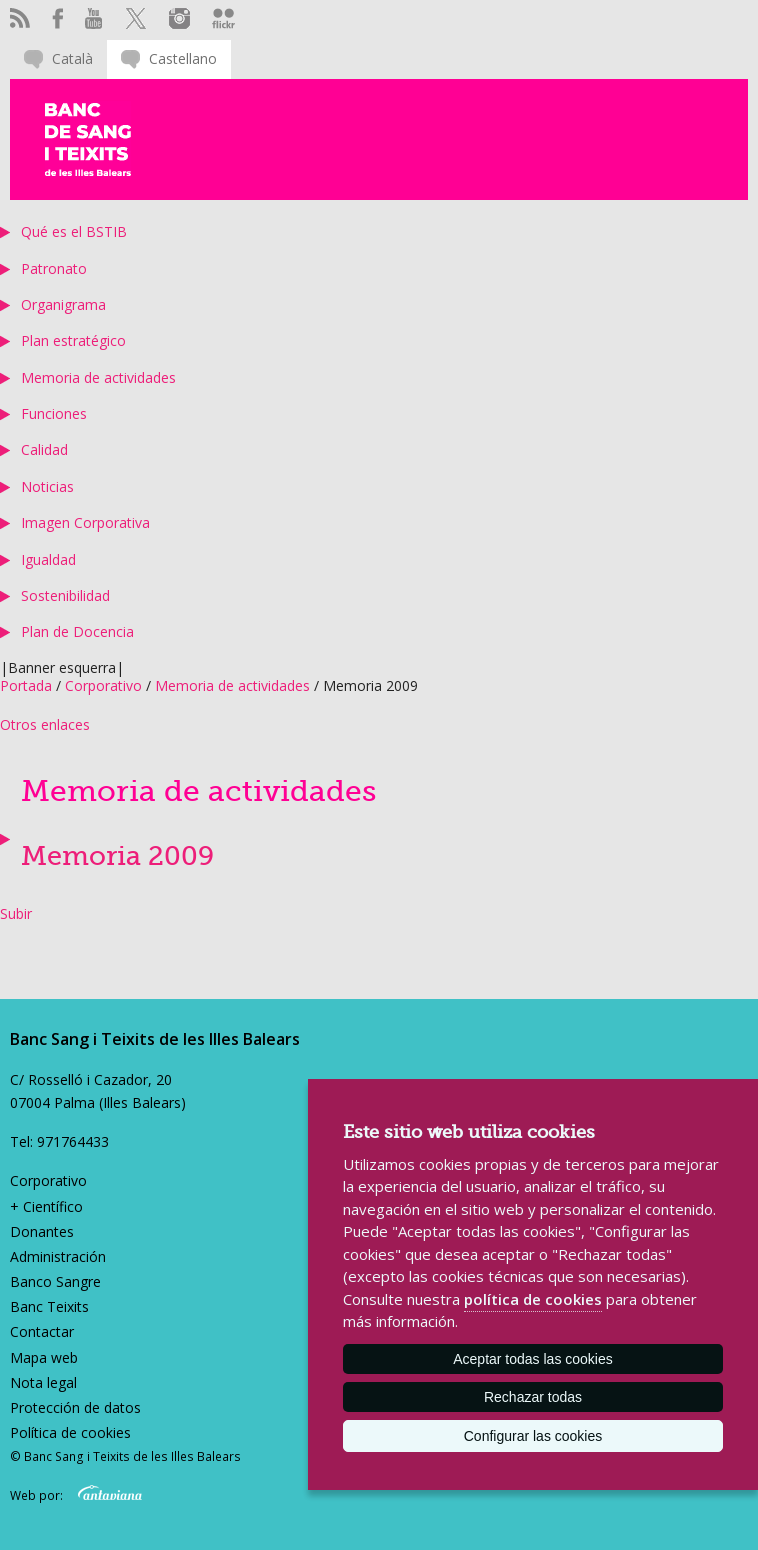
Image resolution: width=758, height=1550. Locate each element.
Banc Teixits (49, 1306)
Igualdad (48, 559)
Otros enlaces (45, 724)
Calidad (44, 449)
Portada (26, 685)
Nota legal (43, 1382)
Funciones (54, 413)
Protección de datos (75, 1407)
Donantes (42, 1231)
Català (72, 58)
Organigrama (63, 304)
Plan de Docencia (77, 631)
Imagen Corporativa (85, 522)
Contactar (42, 1331)
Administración (58, 1256)
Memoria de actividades (98, 377)
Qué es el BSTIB (74, 231)
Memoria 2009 (117, 856)
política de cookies (533, 1299)
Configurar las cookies (533, 1436)
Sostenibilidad (65, 595)
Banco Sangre (55, 1281)
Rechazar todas (533, 1397)
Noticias (47, 486)
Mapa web (44, 1357)
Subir (16, 913)
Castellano (183, 58)
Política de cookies (70, 1432)
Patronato (54, 268)
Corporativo (103, 685)
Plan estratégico (73, 340)
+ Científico (46, 1206)
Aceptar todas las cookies (533, 1359)
